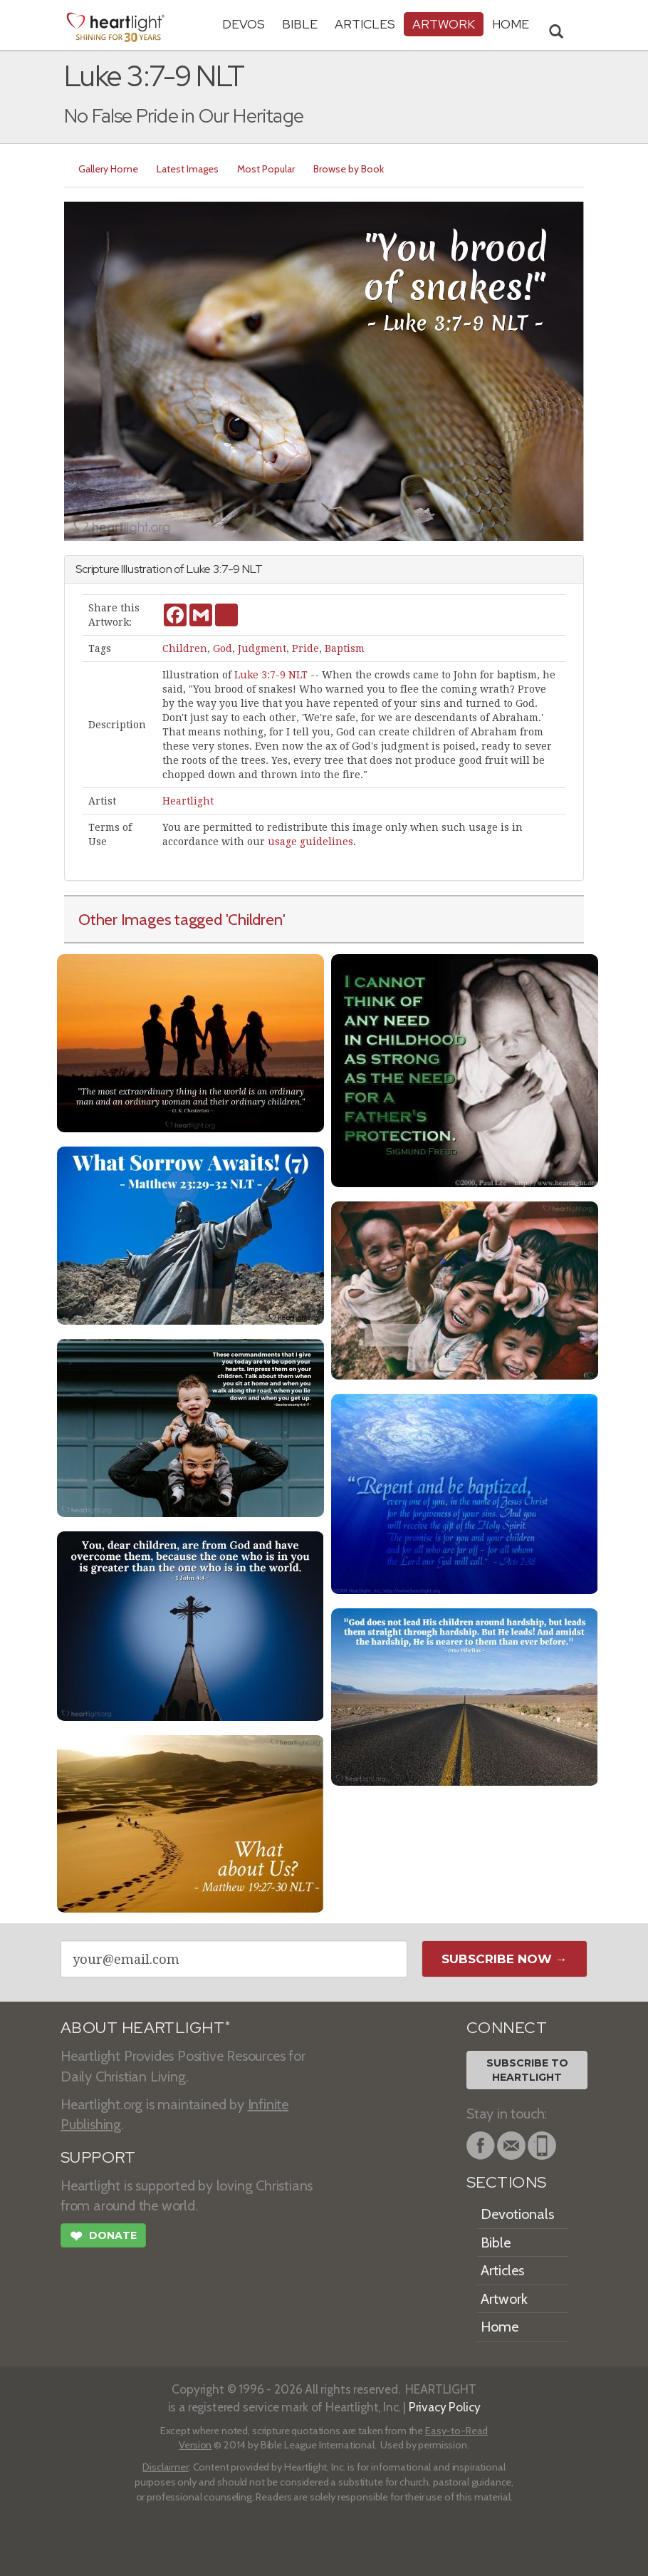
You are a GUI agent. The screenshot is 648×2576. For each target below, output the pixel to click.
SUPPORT (98, 2157)
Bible (300, 24)
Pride (305, 648)
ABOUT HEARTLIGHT (145, 2027)
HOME (510, 24)
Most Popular (266, 168)
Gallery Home (108, 168)
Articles (365, 24)
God (222, 648)
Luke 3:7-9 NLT (271, 675)
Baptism (345, 648)
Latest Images (188, 168)
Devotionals (517, 2214)
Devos (243, 24)
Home (499, 2326)
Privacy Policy (445, 2406)
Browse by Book (348, 168)
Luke (199, 569)
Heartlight (188, 801)
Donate (103, 2237)
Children (184, 648)
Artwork (443, 24)
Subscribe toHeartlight (527, 2070)
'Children (254, 919)
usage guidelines (310, 841)
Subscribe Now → (504, 1959)
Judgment (262, 648)
